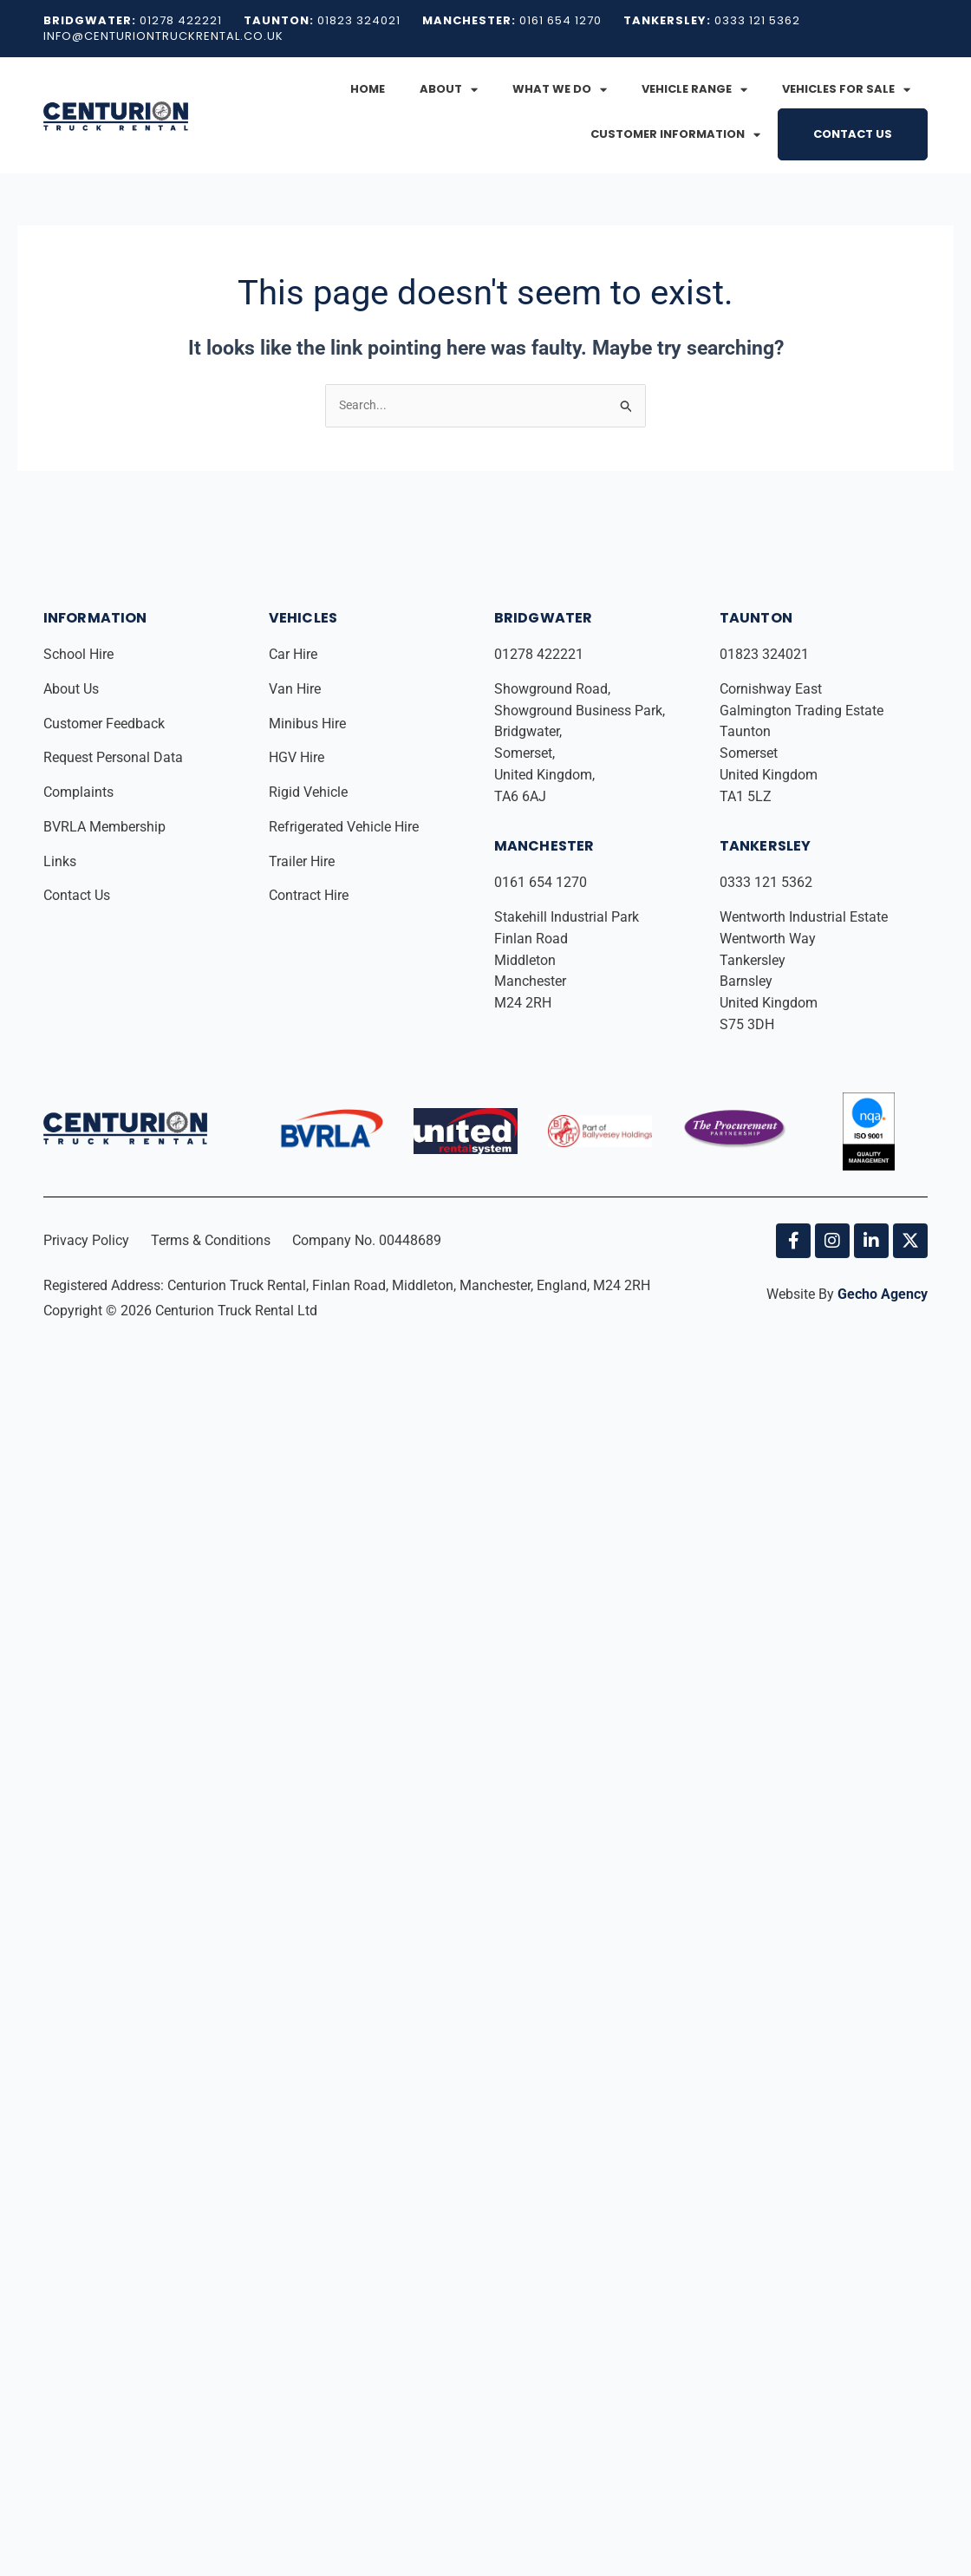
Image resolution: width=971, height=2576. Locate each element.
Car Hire (295, 655)
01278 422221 (540, 655)
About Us (72, 689)
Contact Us (852, 134)
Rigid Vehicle (308, 793)
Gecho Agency (882, 1295)
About (449, 89)
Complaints (80, 793)
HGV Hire (298, 758)
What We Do (559, 89)
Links (61, 862)
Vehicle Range (694, 89)
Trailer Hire (302, 862)
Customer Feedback (105, 724)
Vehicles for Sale (846, 89)
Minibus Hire (309, 724)
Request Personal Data (113, 758)
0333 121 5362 (766, 883)
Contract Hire (309, 896)
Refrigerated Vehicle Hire (345, 827)
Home (367, 89)
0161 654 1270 (540, 883)
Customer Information (675, 135)
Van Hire (295, 689)
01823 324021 (766, 655)
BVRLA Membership (106, 827)
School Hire (80, 655)
